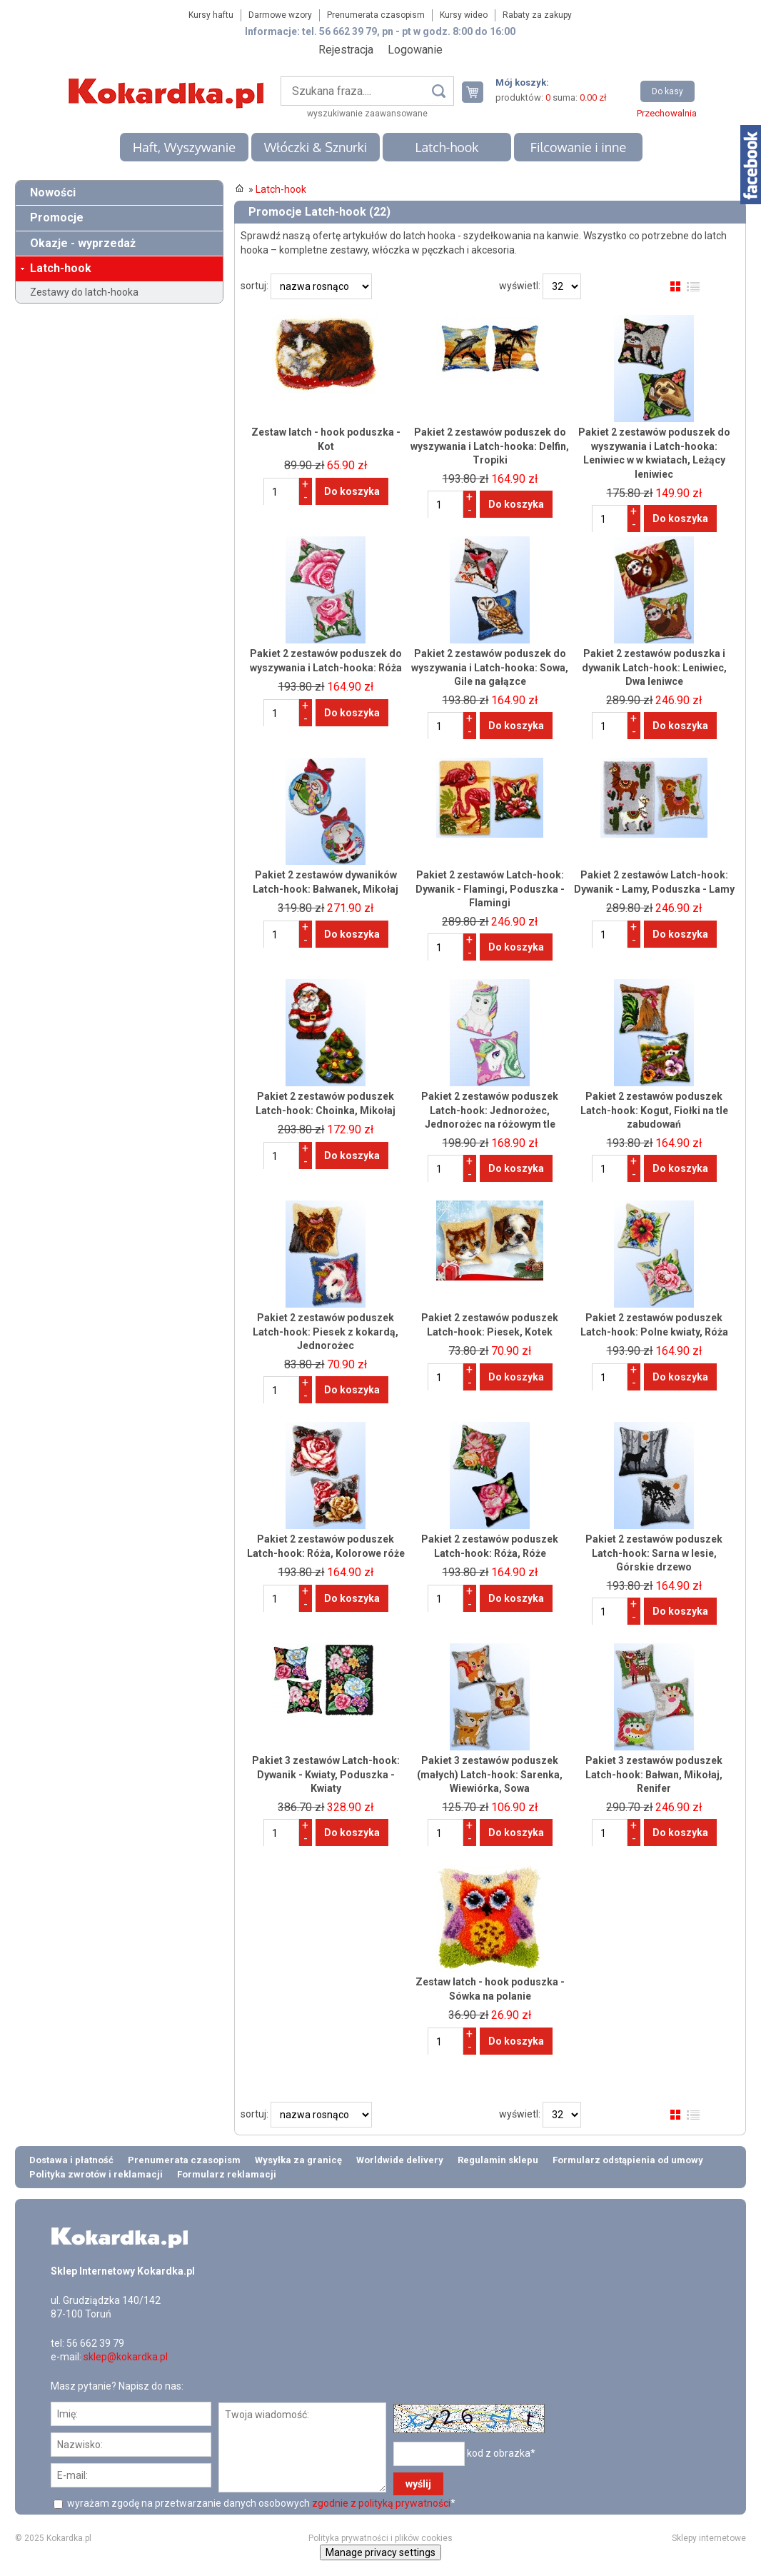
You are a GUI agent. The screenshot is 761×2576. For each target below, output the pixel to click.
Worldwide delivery (399, 2160)
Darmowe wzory (280, 15)
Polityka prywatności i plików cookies (380, 2538)
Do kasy (667, 91)
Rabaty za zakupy (537, 15)
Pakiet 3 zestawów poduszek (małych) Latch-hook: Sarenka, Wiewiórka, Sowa (490, 1774)
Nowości (53, 192)
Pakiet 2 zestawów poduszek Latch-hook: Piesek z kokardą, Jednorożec (325, 1331)
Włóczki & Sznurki (316, 147)
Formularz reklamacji (226, 2174)
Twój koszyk (478, 91)
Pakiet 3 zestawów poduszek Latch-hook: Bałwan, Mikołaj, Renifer (653, 1774)
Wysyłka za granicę (298, 2160)
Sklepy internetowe (709, 2538)
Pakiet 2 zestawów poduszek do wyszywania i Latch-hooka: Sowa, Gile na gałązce (489, 667)
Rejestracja (345, 49)
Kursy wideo (464, 15)
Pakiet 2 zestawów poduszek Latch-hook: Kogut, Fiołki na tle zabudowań (654, 1110)
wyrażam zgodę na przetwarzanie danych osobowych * (260, 2503)
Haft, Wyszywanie (184, 147)
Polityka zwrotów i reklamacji (96, 2174)
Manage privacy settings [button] (380, 2552)
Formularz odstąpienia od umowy (628, 2160)
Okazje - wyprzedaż (83, 243)
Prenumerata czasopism (376, 15)
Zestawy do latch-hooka (84, 292)
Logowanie (415, 49)
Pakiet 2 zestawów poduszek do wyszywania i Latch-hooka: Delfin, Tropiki (489, 446)
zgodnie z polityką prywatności (381, 2503)
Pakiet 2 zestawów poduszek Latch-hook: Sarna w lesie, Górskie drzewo (653, 1553)
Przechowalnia (667, 113)
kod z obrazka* (501, 2453)
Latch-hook (446, 147)
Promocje (57, 217)
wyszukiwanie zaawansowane (367, 114)
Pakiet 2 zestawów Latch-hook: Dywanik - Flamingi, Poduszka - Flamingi (490, 888)
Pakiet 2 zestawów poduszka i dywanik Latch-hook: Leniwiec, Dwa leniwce (654, 667)
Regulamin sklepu (498, 2160)
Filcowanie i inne (578, 147)
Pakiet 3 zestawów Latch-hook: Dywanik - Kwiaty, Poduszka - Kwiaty (326, 1774)
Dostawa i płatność (71, 2160)
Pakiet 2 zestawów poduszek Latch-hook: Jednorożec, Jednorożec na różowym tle (489, 1110)
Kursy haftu (210, 15)
